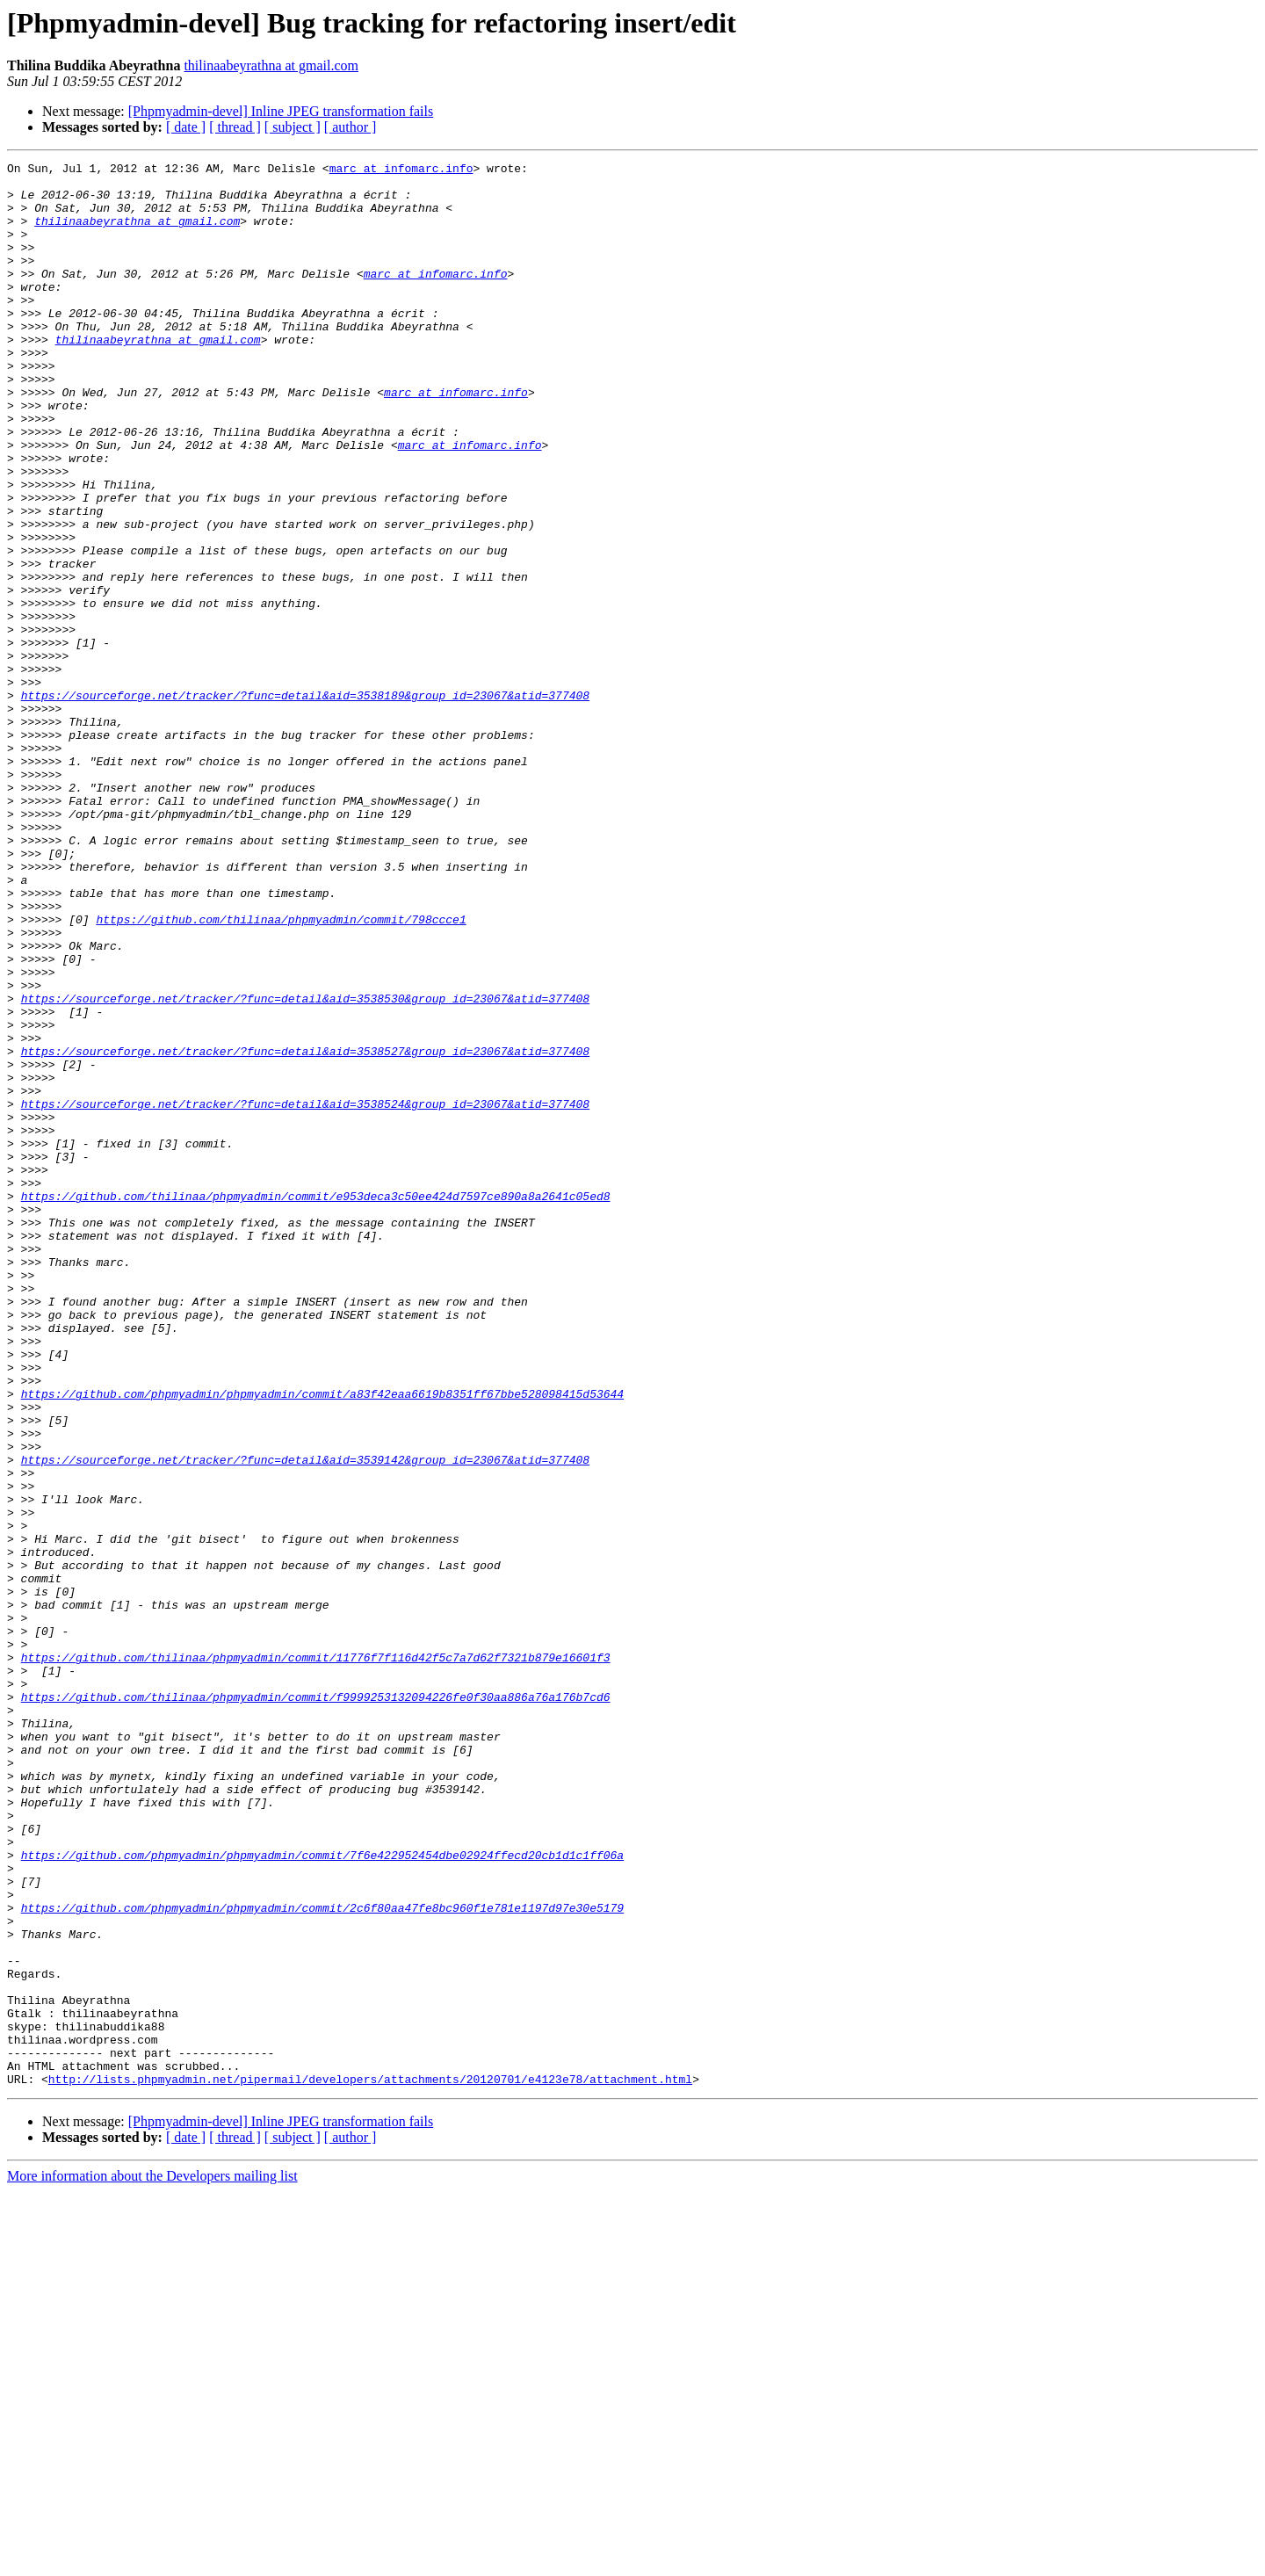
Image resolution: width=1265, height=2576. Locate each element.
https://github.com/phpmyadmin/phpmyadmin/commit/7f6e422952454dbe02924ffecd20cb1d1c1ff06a (322, 2195)
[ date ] (186, 126)
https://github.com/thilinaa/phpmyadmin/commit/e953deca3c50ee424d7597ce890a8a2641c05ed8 (316, 1404)
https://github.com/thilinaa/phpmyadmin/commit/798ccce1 (281, 1072)
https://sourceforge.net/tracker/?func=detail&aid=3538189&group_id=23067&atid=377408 (305, 803)
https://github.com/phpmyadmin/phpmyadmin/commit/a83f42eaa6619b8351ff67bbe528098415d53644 (322, 1641)
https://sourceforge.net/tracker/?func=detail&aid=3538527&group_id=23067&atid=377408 (305, 1230)
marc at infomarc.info (401, 170)
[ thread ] (235, 126)
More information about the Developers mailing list (152, 2560)
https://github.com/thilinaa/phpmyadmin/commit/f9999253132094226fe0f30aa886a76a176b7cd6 (316, 2005)
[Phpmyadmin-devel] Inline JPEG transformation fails (280, 111)
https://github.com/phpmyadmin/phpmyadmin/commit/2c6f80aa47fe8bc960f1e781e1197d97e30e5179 (322, 2258)
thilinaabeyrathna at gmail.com (271, 65)
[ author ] (350, 126)
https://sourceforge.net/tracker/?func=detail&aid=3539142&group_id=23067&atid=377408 (305, 1720)
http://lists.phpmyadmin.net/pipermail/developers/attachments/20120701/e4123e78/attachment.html (370, 2463)
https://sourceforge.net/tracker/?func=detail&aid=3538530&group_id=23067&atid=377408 (305, 1167)
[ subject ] (292, 126)
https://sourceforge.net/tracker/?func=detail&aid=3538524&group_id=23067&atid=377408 (305, 1293)
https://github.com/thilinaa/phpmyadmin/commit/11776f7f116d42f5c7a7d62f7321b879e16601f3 (316, 1957)
